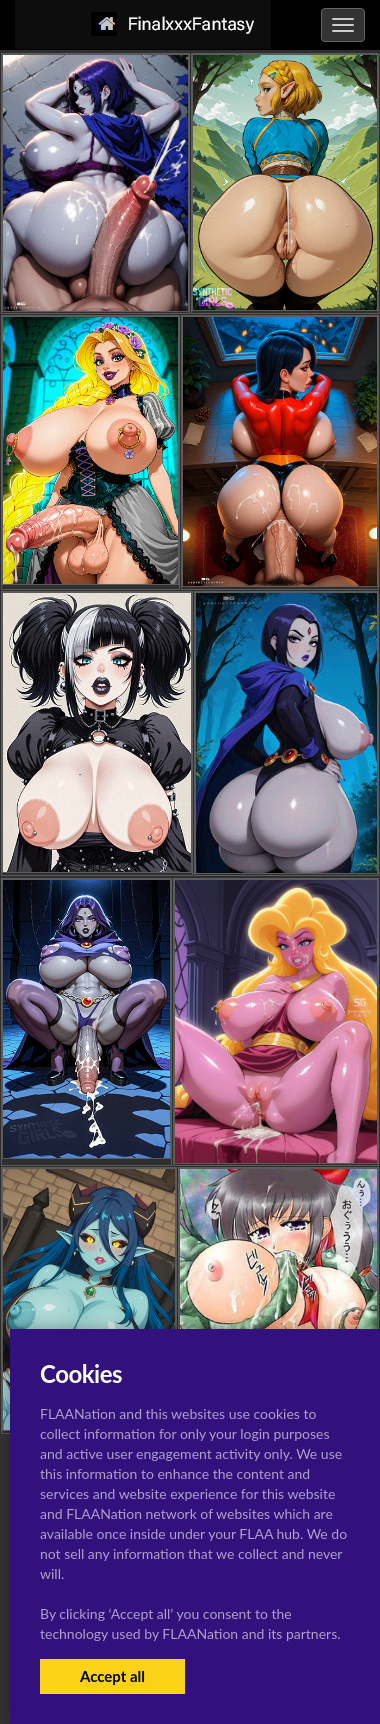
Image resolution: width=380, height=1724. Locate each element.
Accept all (112, 1676)
